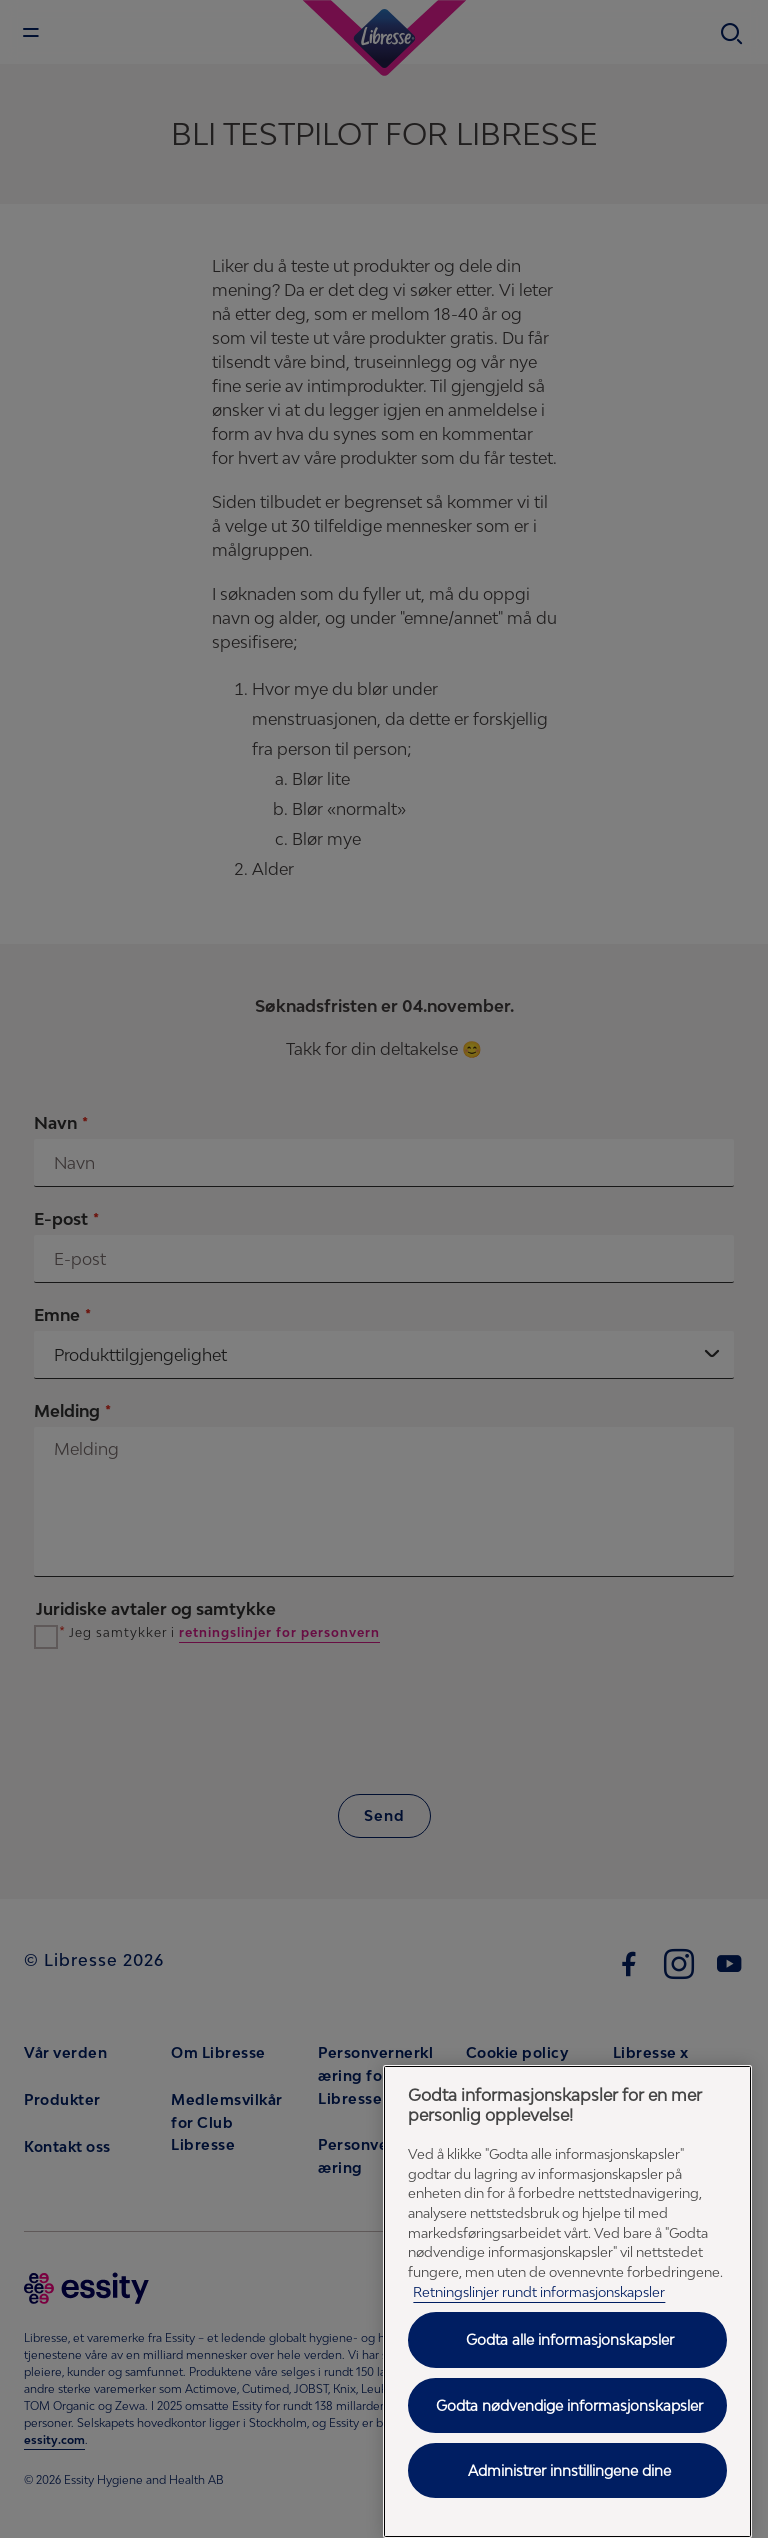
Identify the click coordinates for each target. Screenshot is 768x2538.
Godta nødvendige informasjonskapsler (569, 2405)
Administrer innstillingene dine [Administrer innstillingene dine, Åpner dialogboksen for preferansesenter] (569, 2470)
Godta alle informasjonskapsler (570, 2339)
